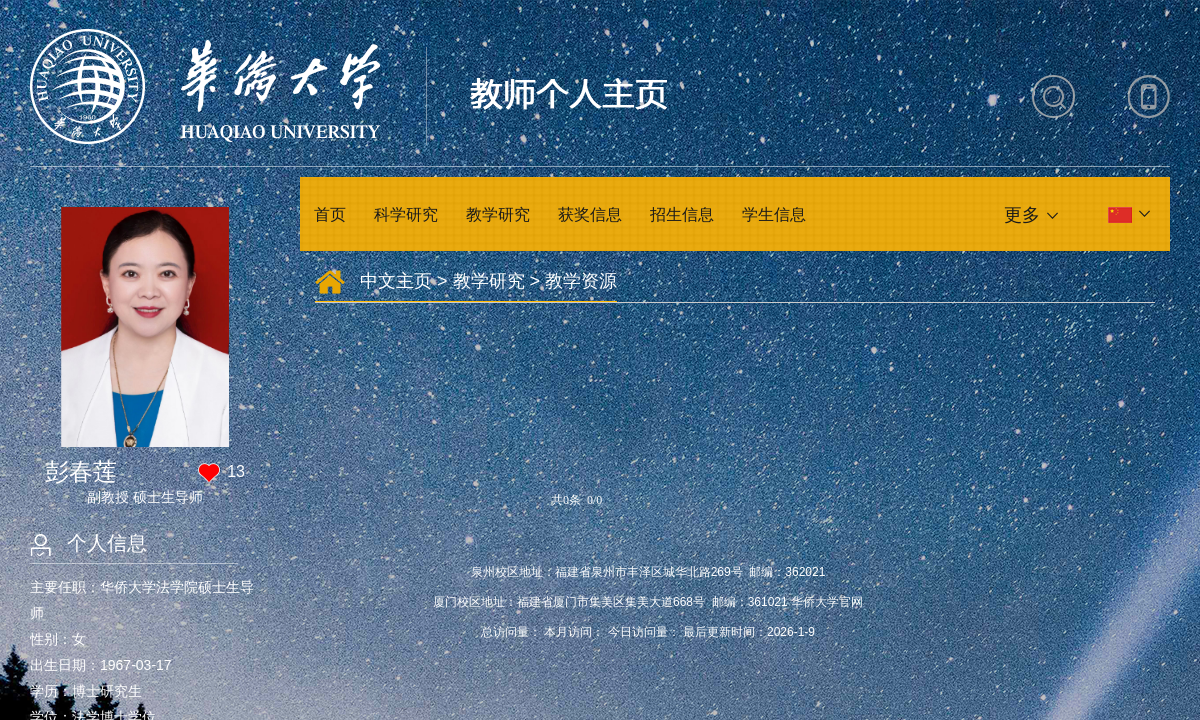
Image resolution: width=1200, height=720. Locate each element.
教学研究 (498, 214)
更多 (1022, 215)
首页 (330, 214)
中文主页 (396, 281)
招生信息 (682, 214)
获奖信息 (590, 214)
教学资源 (581, 281)
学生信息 (774, 214)
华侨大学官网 (827, 602)
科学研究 (406, 214)
